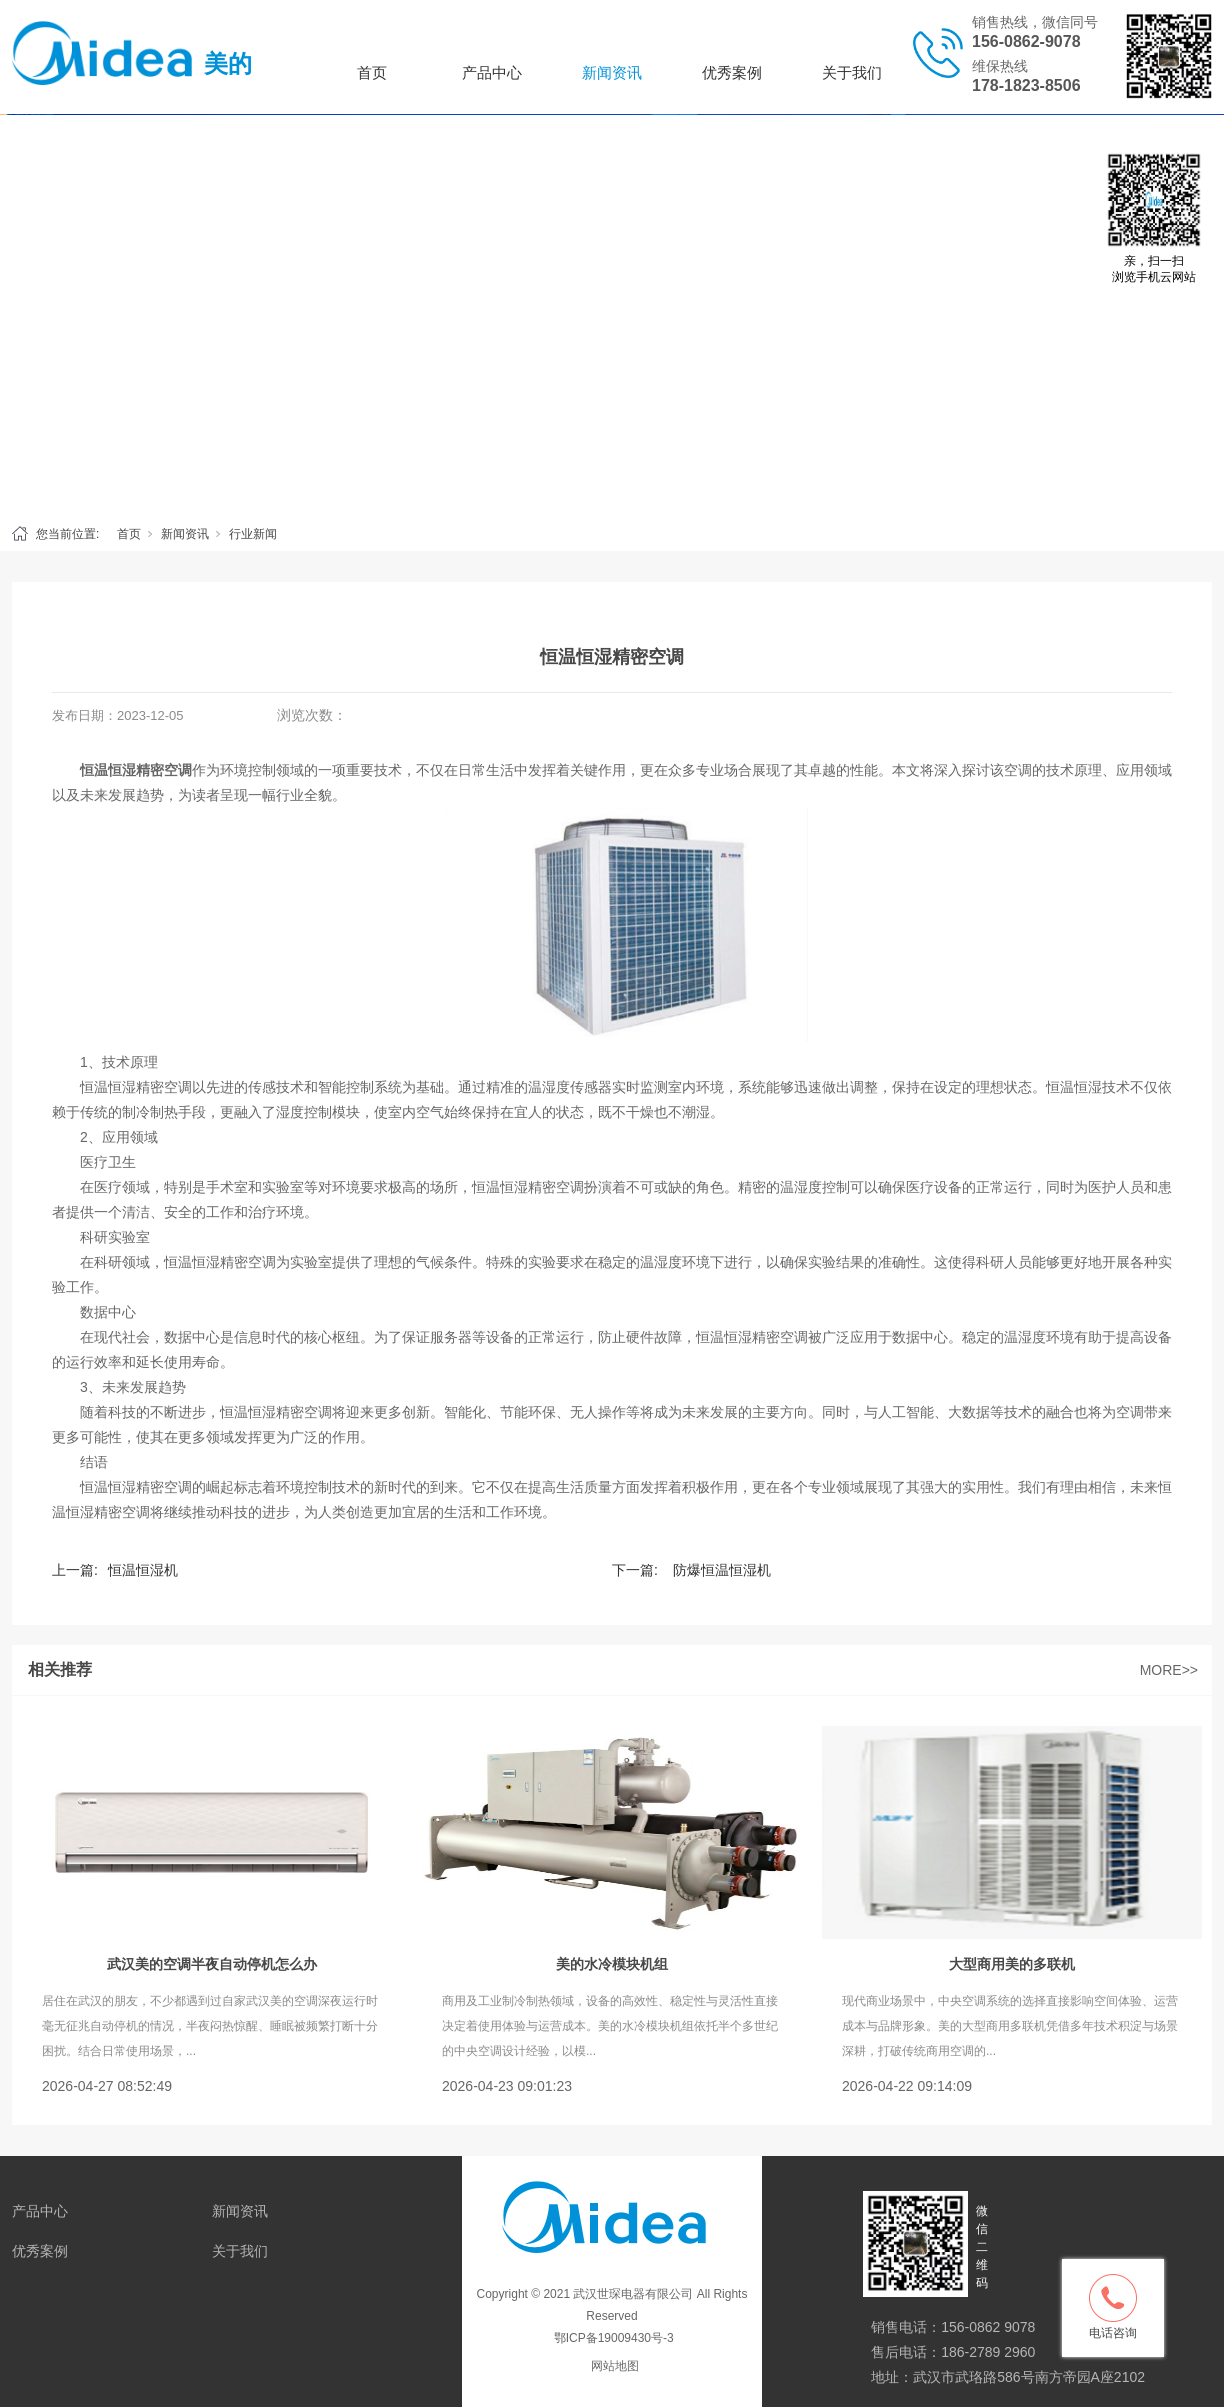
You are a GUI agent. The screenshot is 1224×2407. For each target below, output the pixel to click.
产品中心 (492, 72)
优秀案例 (732, 72)
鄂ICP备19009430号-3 (611, 2338)
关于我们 (852, 72)
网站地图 (615, 2366)
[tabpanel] (612, 314)
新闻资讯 (612, 72)
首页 (372, 72)
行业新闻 (253, 534)
